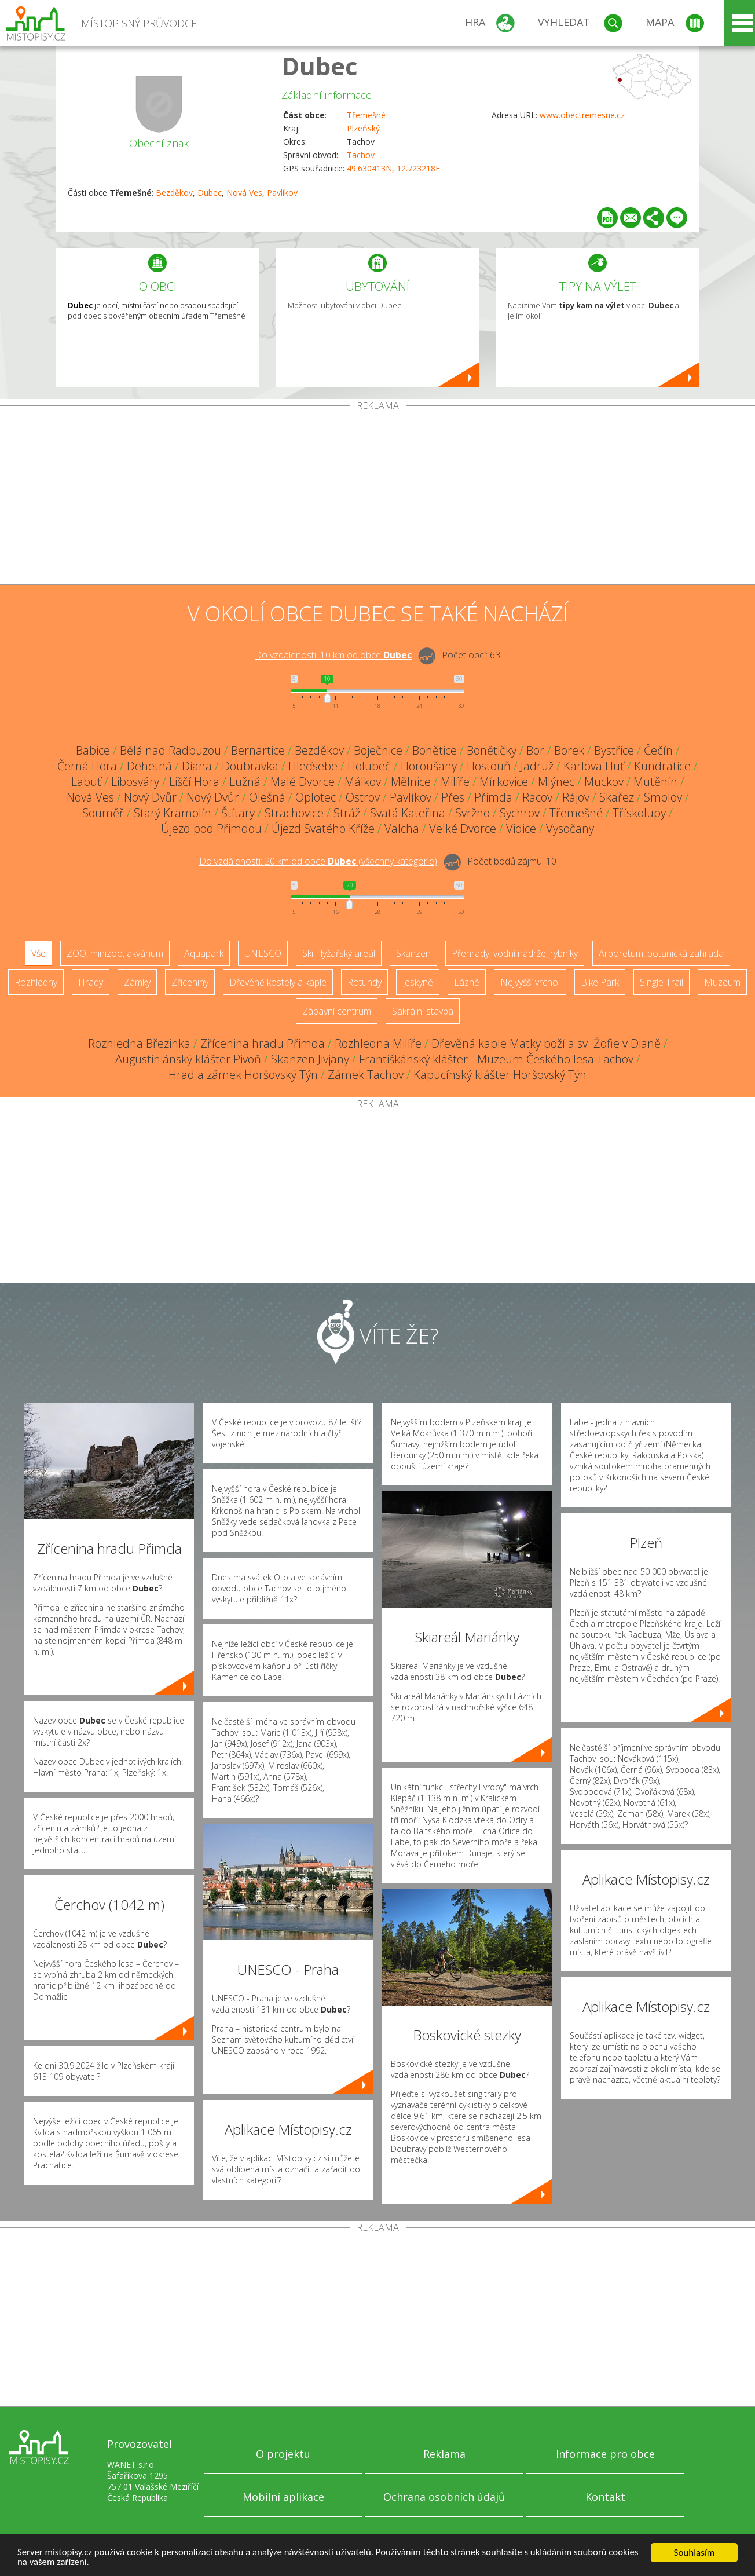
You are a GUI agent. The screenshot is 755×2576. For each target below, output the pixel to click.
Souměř (103, 813)
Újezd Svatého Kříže (323, 828)
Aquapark (203, 953)
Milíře (455, 781)
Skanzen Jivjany (310, 1059)
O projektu (283, 2454)
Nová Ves (244, 192)
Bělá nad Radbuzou (170, 750)
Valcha (401, 828)
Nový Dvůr (150, 797)
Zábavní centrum (336, 1011)
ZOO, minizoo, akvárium (115, 953)
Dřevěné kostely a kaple (278, 982)
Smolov (663, 797)
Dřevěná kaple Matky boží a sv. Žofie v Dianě (546, 1043)
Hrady (90, 982)
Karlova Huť (593, 766)
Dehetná (149, 766)
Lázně (466, 982)
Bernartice (258, 750)
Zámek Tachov (366, 1074)
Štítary (238, 813)
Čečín (658, 750)
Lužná (245, 781)
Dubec (319, 65)
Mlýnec (556, 781)
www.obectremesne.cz (582, 114)
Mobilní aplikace (283, 2497)
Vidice (521, 828)
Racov (537, 797)
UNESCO (262, 953)
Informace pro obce (605, 2454)
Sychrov (520, 813)
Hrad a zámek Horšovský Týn (243, 1074)
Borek (569, 750)
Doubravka (250, 766)
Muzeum (722, 982)
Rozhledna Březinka (139, 1043)
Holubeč (369, 766)
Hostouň (489, 766)
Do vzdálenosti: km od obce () (318, 861)
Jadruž (537, 766)
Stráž (346, 813)
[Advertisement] (377, 497)
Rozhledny (35, 982)
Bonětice (434, 750)
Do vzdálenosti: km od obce (333, 655)
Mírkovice (503, 781)
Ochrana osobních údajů (444, 2497)
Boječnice (378, 750)
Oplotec (315, 797)
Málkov (362, 781)
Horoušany (429, 766)
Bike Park (600, 982)
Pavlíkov (282, 192)
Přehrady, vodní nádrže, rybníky (515, 953)
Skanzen (413, 953)
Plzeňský (363, 128)
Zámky (137, 982)
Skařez (616, 797)
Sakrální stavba (422, 1011)
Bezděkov (174, 192)
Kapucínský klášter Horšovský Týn (500, 1074)
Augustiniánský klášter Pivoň (188, 1059)
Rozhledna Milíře (378, 1043)
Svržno (472, 813)
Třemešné (366, 114)
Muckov (604, 781)
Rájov (575, 797)
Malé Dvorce (302, 781)
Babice (93, 750)
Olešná (267, 797)
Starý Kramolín (172, 813)
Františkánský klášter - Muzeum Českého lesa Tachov (496, 1059)
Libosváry (135, 781)
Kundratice (662, 766)
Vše (38, 953)
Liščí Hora (194, 781)
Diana (197, 766)
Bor (535, 750)
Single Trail (661, 982)
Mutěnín (655, 781)
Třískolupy (639, 813)
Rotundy (364, 982)
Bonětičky (491, 750)
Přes (452, 797)
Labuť (86, 781)
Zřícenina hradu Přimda (262, 1043)
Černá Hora (87, 766)
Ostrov (363, 797)
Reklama (444, 2454)
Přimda (493, 797)
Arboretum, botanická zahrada (661, 953)
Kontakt (605, 2497)
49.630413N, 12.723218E (393, 168)
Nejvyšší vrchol (530, 982)
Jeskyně (417, 982)
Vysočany (570, 828)
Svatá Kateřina (407, 813)
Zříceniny (189, 982)
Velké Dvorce (462, 828)
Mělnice (411, 781)
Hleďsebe (313, 766)
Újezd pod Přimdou (211, 828)
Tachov (361, 154)
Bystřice (614, 750)
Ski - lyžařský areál (338, 953)
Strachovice (294, 813)
